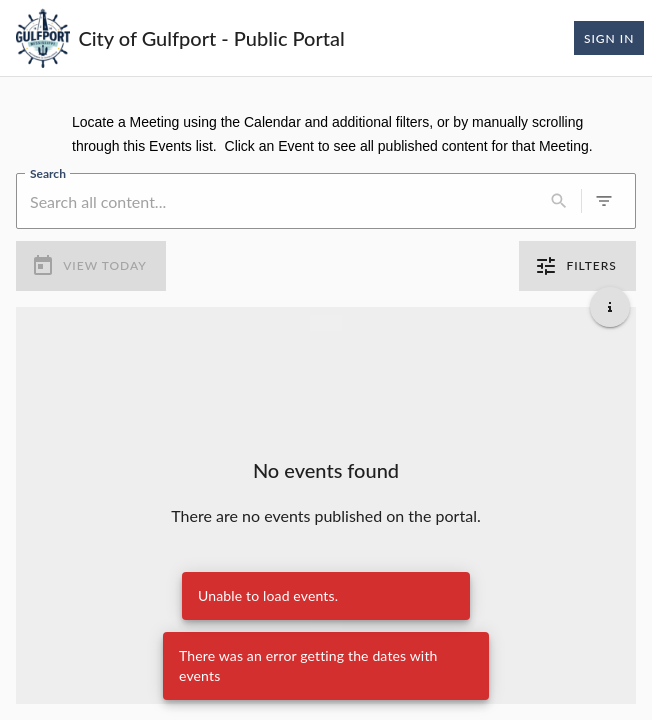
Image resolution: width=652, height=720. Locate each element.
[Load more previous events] (326, 323)
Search (48, 173)
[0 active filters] (604, 201)
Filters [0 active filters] (577, 266)
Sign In (609, 38)
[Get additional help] (610, 307)
